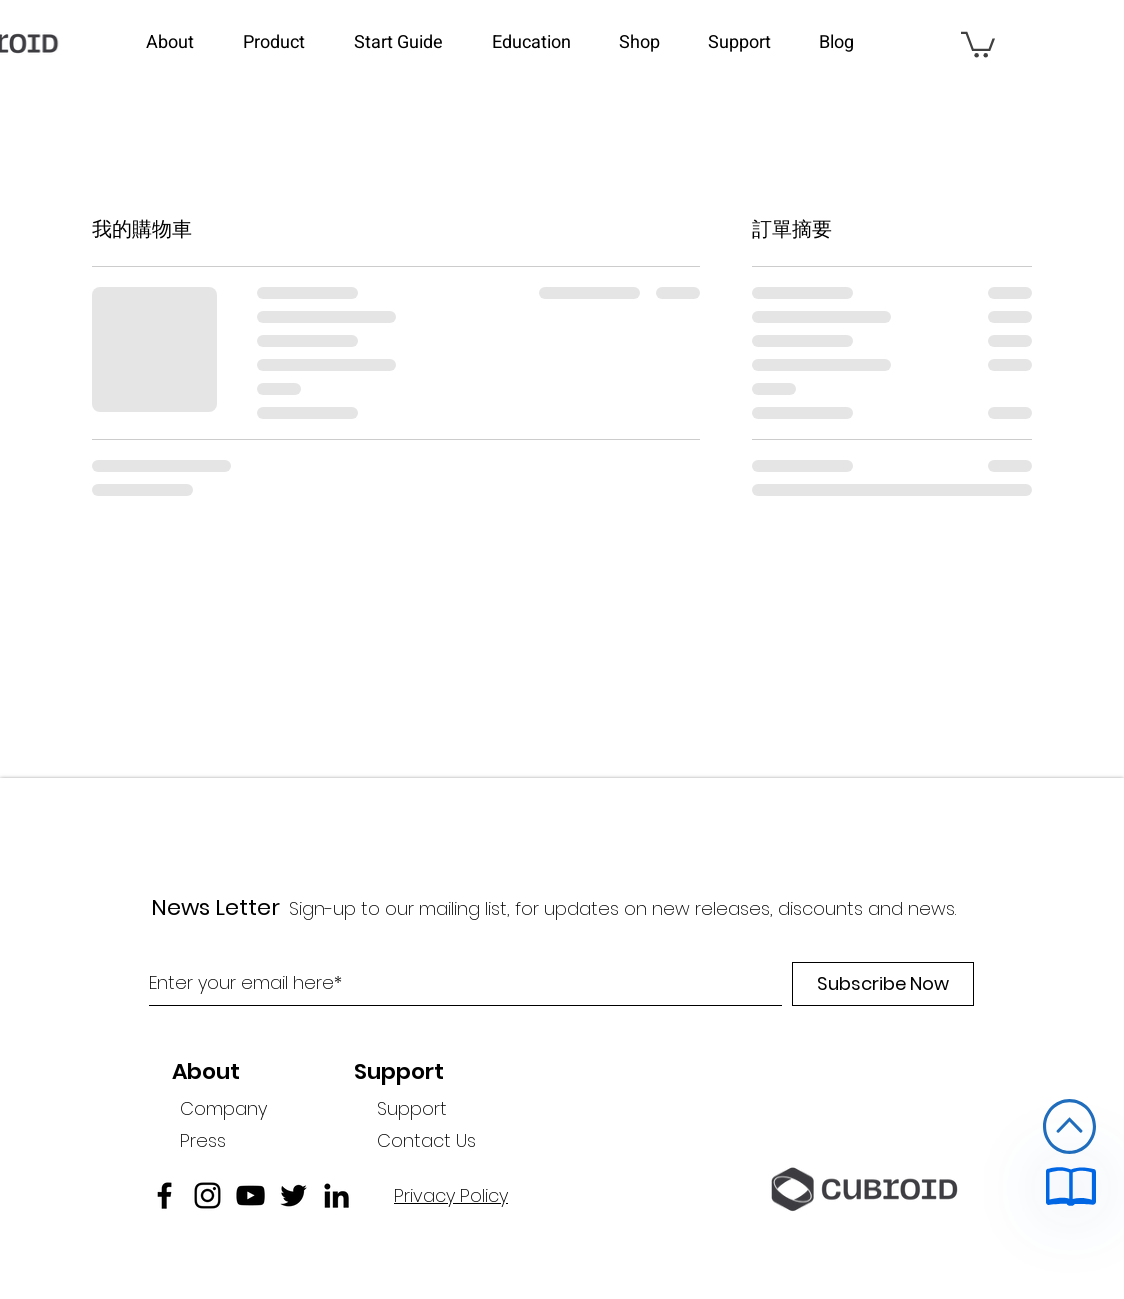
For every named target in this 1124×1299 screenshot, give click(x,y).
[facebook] (164, 1195)
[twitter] (293, 1195)
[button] (184, 43)
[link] (978, 43)
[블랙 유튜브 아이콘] (250, 1195)
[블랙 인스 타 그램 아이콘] (207, 1195)
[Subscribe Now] (883, 984)
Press (203, 1140)
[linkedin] (336, 1195)
